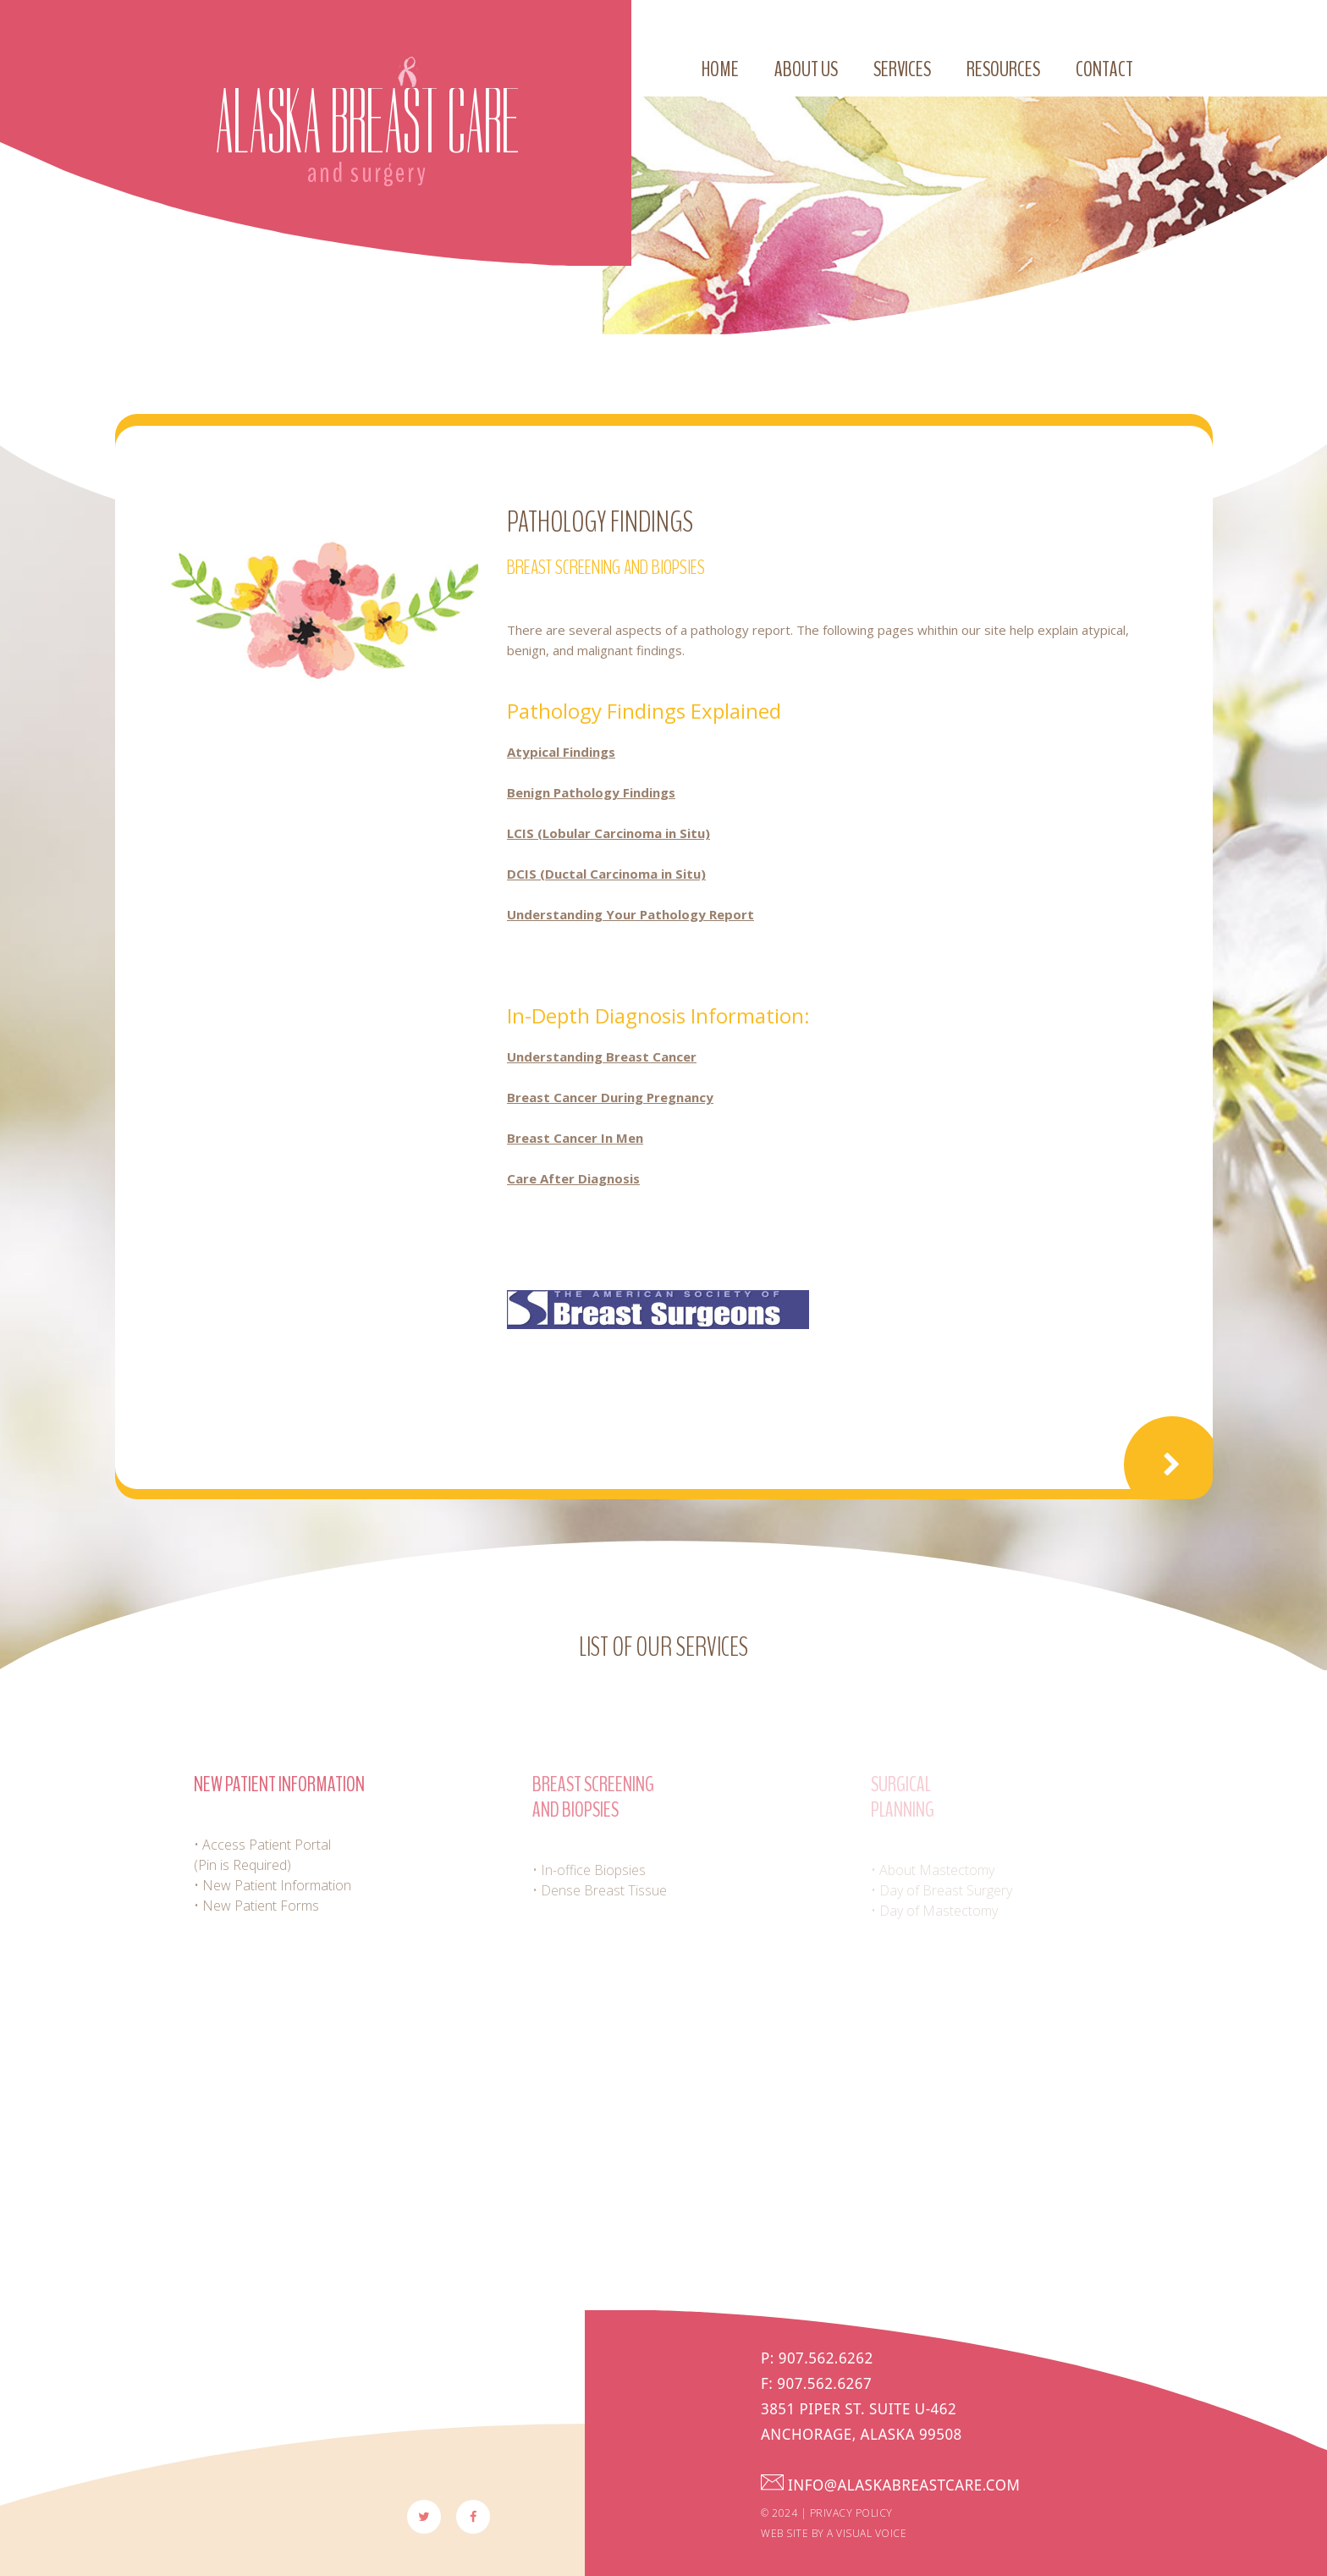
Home (720, 69)
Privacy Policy (851, 2513)
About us (806, 69)
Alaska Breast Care (367, 122)
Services (902, 69)
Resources (1003, 69)
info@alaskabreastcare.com (932, 2484)
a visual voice (866, 2533)
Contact (1104, 69)
